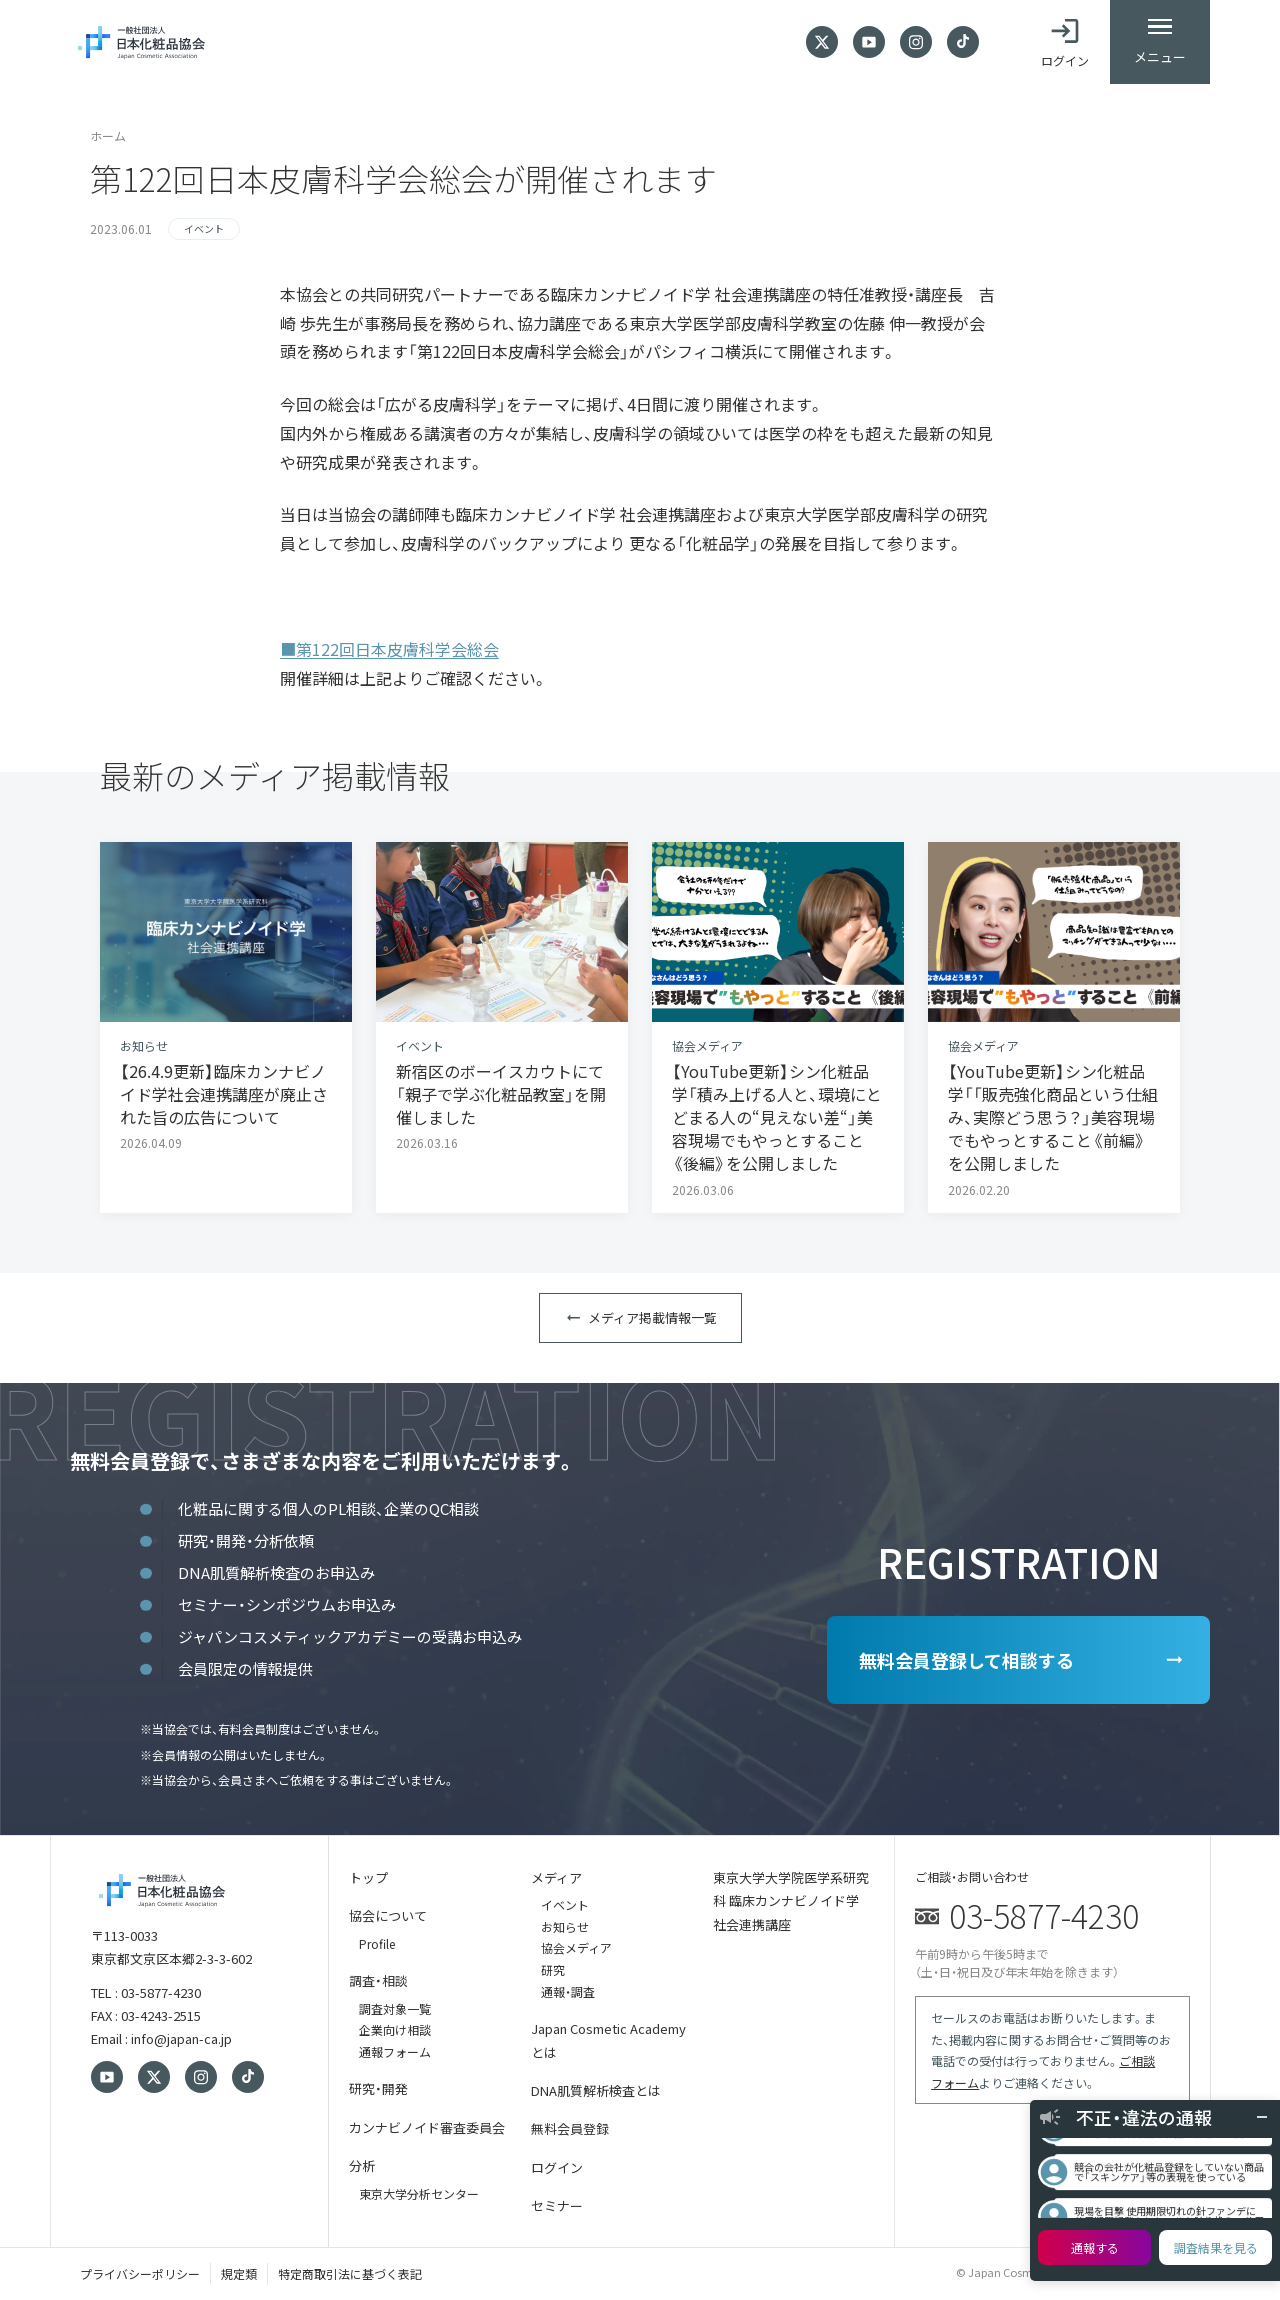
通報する (1095, 2247)
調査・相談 (378, 1980)
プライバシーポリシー (140, 2273)
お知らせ (565, 1926)
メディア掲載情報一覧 (652, 1317)
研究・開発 (378, 2088)
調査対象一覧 (395, 2008)
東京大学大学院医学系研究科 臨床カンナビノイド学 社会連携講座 (791, 1901)
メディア (556, 1877)
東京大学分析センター (419, 2193)
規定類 (239, 2273)
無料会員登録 (570, 2128)
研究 (553, 1969)
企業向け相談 (395, 2029)
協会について (388, 1915)
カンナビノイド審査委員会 (427, 2127)
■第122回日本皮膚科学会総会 (389, 649)
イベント (565, 1904)
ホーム (108, 135)
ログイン (557, 2167)
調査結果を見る (1216, 2247)
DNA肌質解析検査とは (596, 2090)
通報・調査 (568, 1991)
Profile (377, 1943)
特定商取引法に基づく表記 (350, 2273)
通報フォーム (395, 2051)
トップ (368, 1877)
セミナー (557, 2205)
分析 (362, 2165)
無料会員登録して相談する (966, 1660)
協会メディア (576, 1947)
